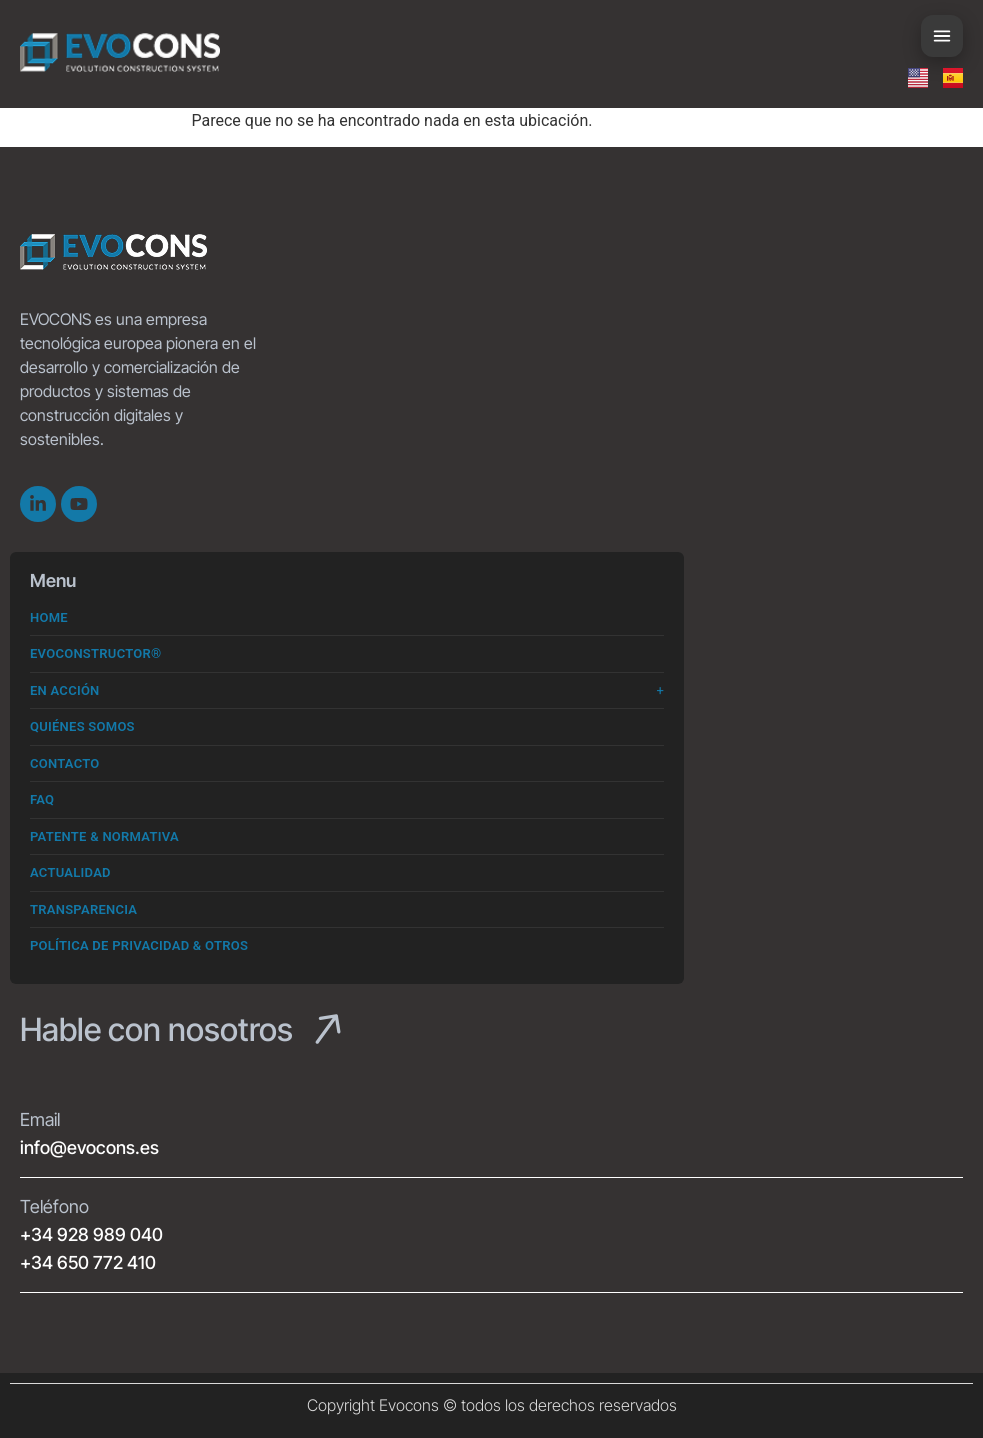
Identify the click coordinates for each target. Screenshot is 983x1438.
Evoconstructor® (96, 653)
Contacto (65, 763)
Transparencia (83, 909)
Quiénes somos (82, 726)
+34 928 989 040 (91, 1234)
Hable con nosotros (156, 1029)
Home (49, 617)
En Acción (65, 690)
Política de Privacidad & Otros (139, 945)
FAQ (42, 799)
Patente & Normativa (104, 836)
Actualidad (70, 872)
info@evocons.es (89, 1147)
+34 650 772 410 (88, 1262)
